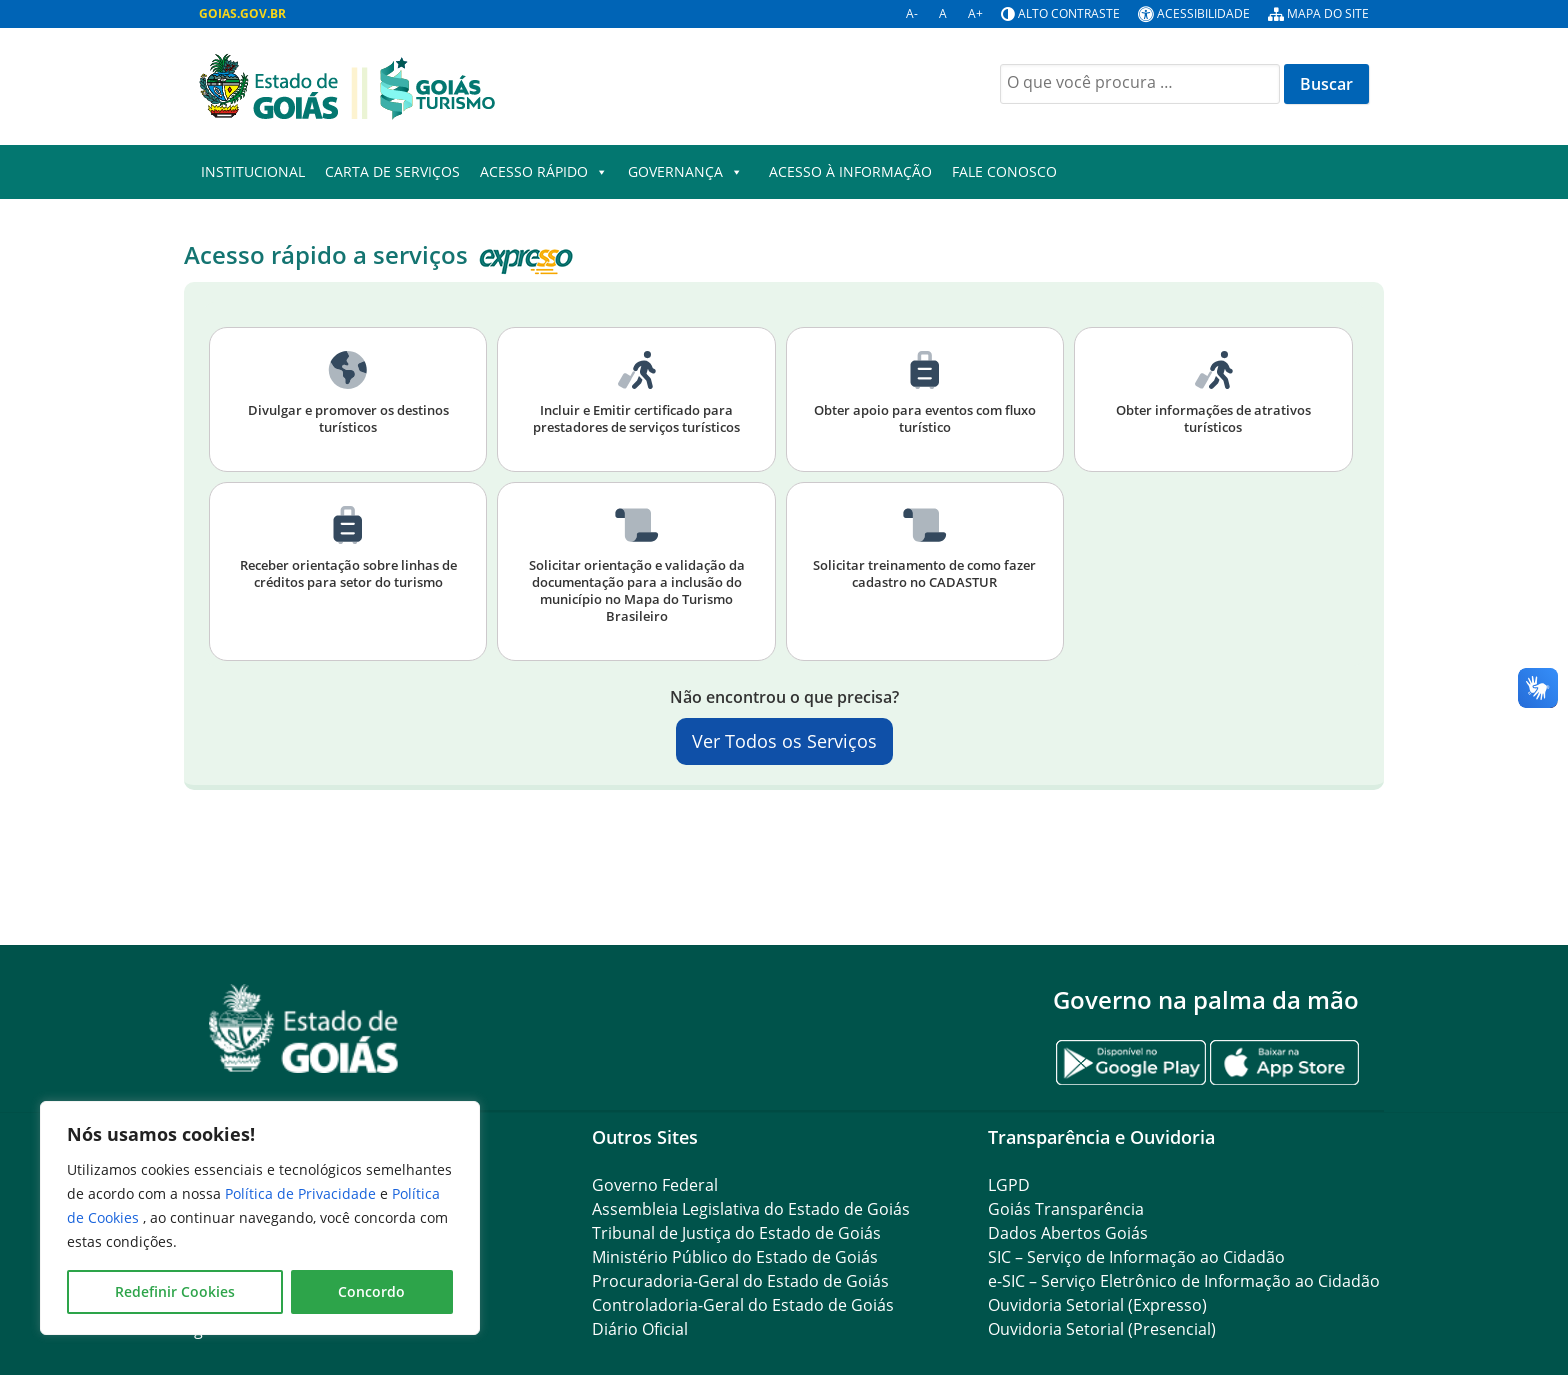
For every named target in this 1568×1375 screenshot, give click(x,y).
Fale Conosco (1004, 171)
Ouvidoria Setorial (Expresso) (1097, 1305)
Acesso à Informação (850, 171)
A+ (975, 13)
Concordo (371, 1291)
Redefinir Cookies (175, 1291)
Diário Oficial (640, 1329)
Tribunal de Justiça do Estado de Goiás (736, 1233)
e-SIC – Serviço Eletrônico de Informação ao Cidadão (1184, 1281)
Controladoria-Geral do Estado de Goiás (743, 1305)
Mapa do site (1328, 13)
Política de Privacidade (302, 1193)
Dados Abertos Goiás (1068, 1233)
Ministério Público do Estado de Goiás (735, 1257)
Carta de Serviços (392, 171)
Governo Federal (655, 1185)
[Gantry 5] (304, 1028)
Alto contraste (1069, 13)
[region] (260, 1218)
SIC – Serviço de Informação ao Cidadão (1136, 1257)
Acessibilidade (1203, 13)
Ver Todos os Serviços (784, 741)
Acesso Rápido (544, 172)
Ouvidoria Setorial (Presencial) (1102, 1329)
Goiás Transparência (1066, 1209)
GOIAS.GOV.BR (242, 13)
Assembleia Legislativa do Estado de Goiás (751, 1209)
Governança (685, 172)
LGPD (1009, 1185)
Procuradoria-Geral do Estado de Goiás (740, 1281)
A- (912, 13)
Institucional (253, 171)
